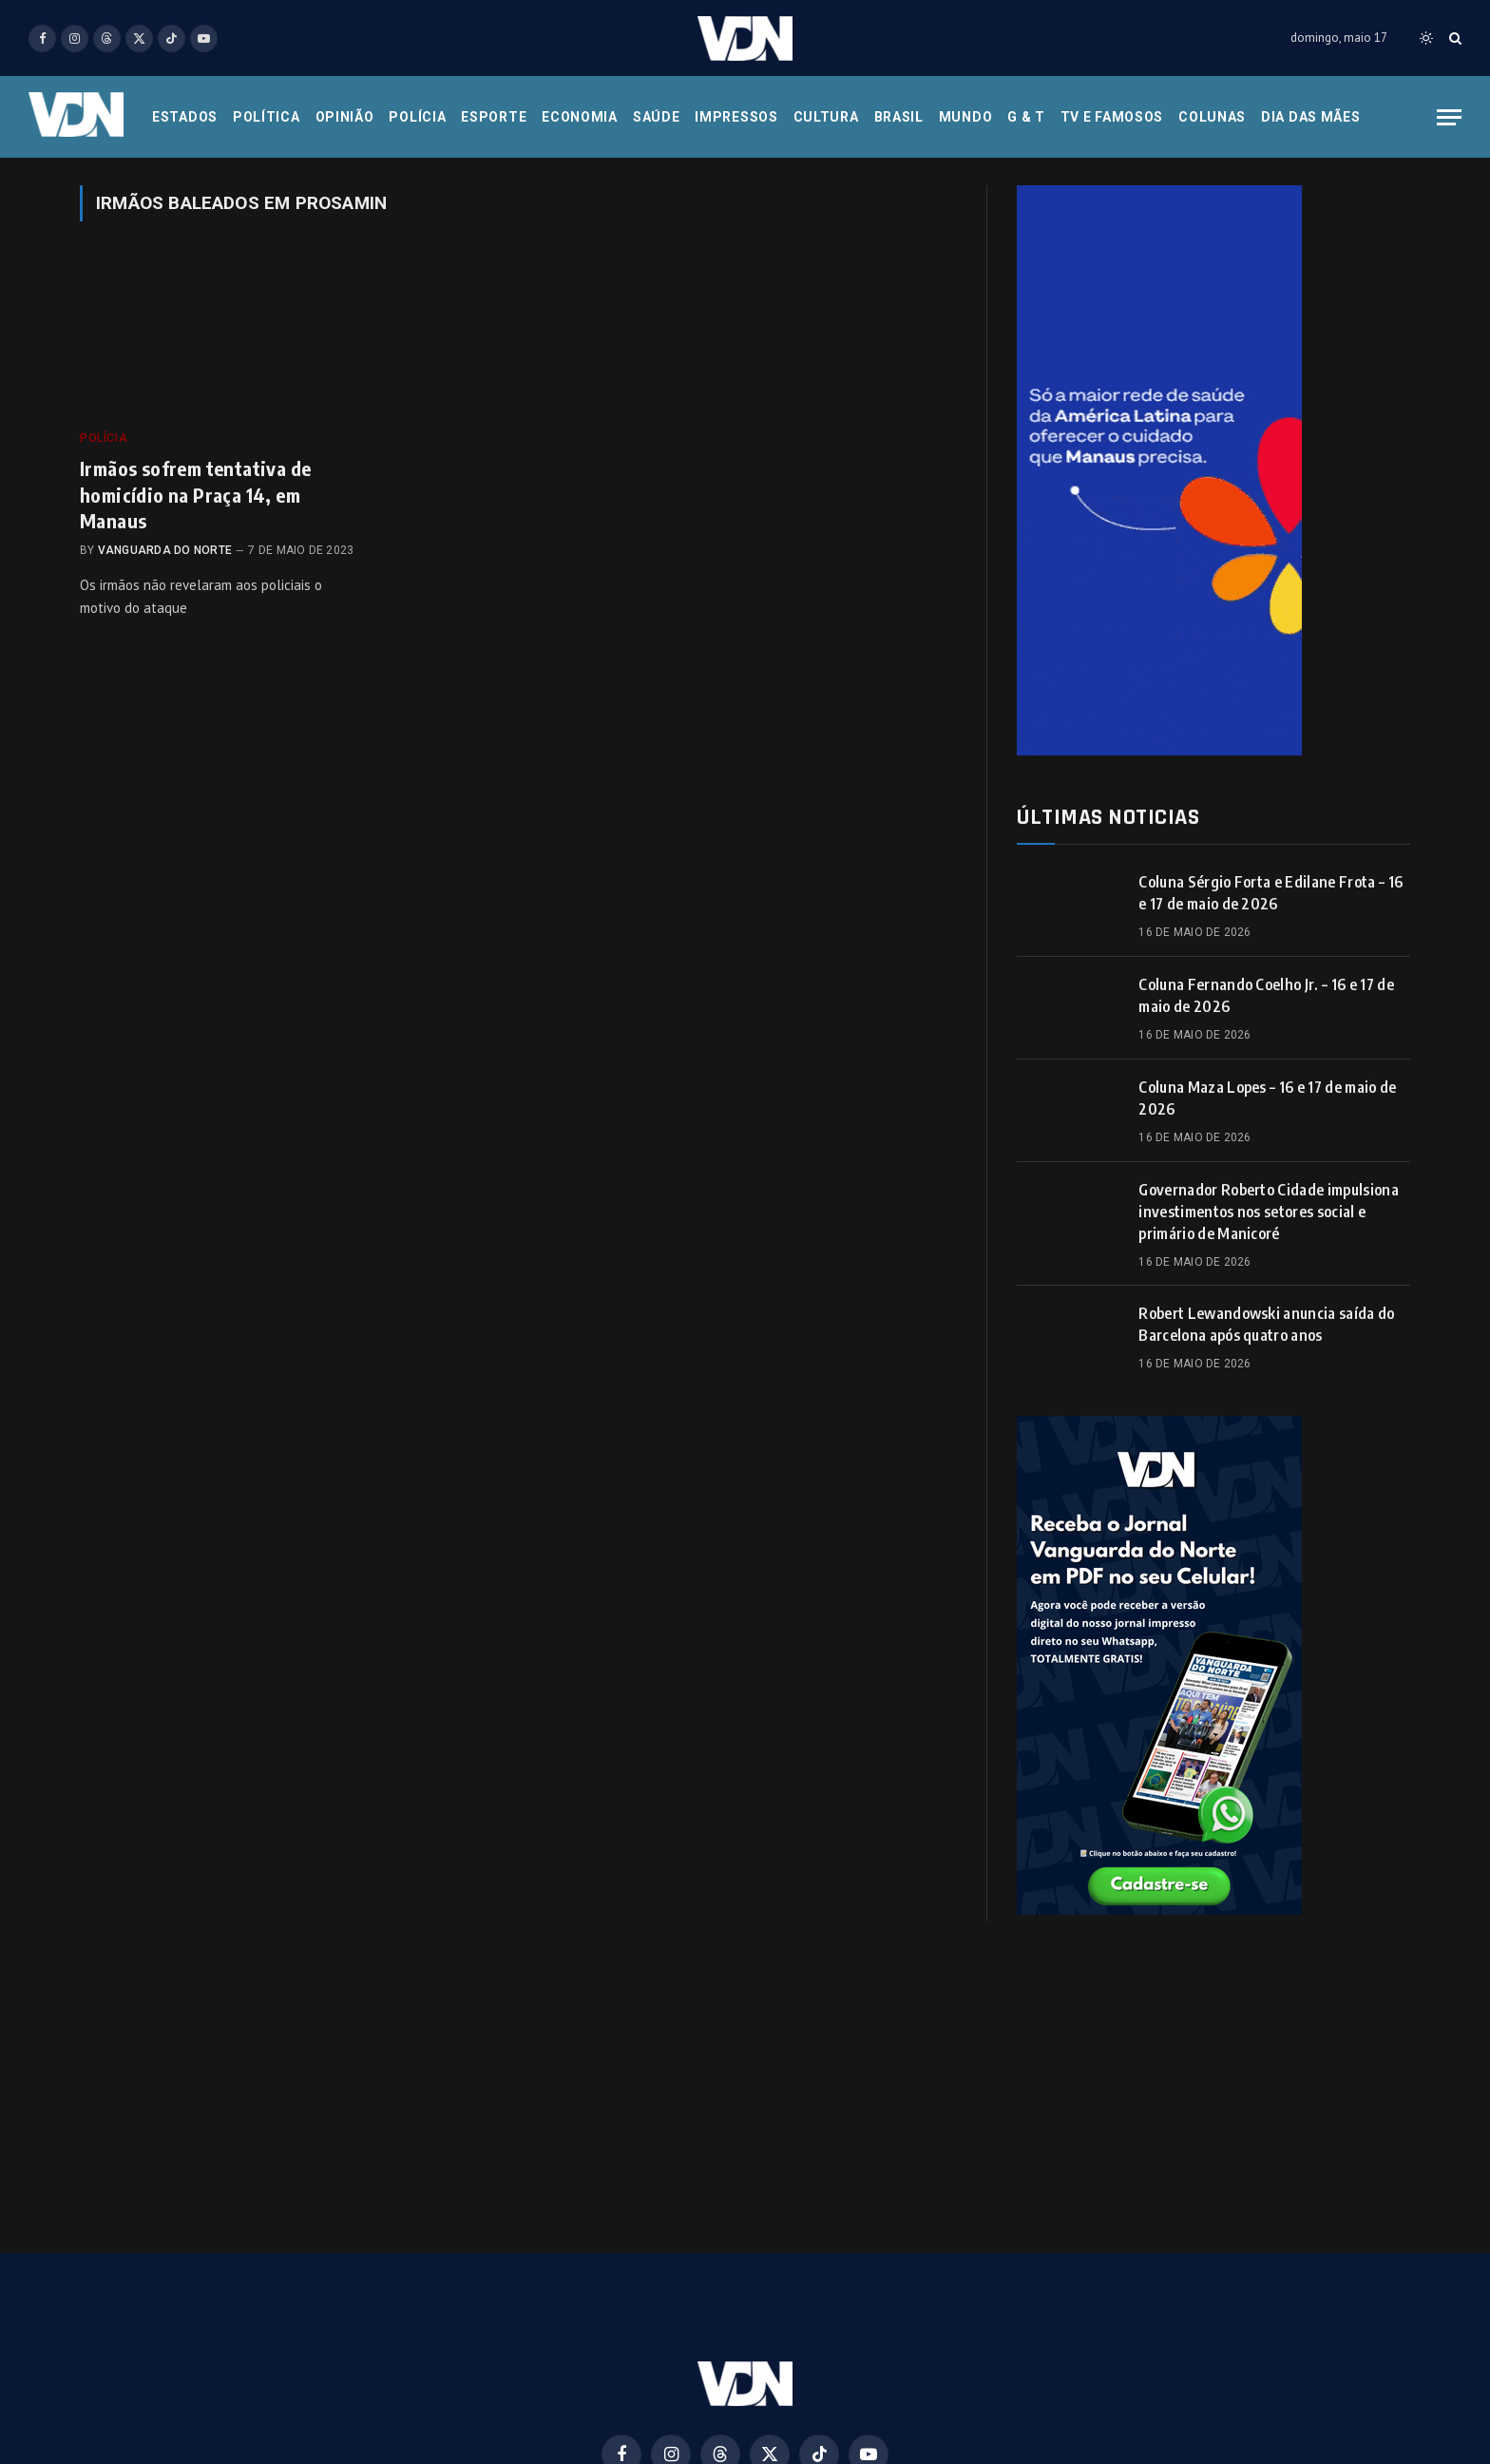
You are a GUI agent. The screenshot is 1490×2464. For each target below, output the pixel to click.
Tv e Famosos (1111, 116)
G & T (1026, 116)
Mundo (966, 116)
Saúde (656, 116)
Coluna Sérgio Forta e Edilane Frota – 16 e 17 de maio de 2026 (1270, 892)
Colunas (1212, 116)
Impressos (736, 116)
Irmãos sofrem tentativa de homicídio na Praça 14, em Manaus (195, 493)
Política (266, 116)
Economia (580, 116)
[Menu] (1449, 117)
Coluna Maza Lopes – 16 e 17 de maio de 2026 (1267, 1098)
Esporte (493, 116)
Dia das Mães (1310, 116)
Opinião (344, 116)
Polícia (417, 116)
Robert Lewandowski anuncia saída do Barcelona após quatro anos (1266, 1324)
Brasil (899, 116)
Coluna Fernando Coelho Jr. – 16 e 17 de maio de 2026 (1265, 995)
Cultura (826, 116)
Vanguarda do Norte (165, 550)
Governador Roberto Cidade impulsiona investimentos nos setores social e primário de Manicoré (1268, 1211)
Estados (185, 116)
